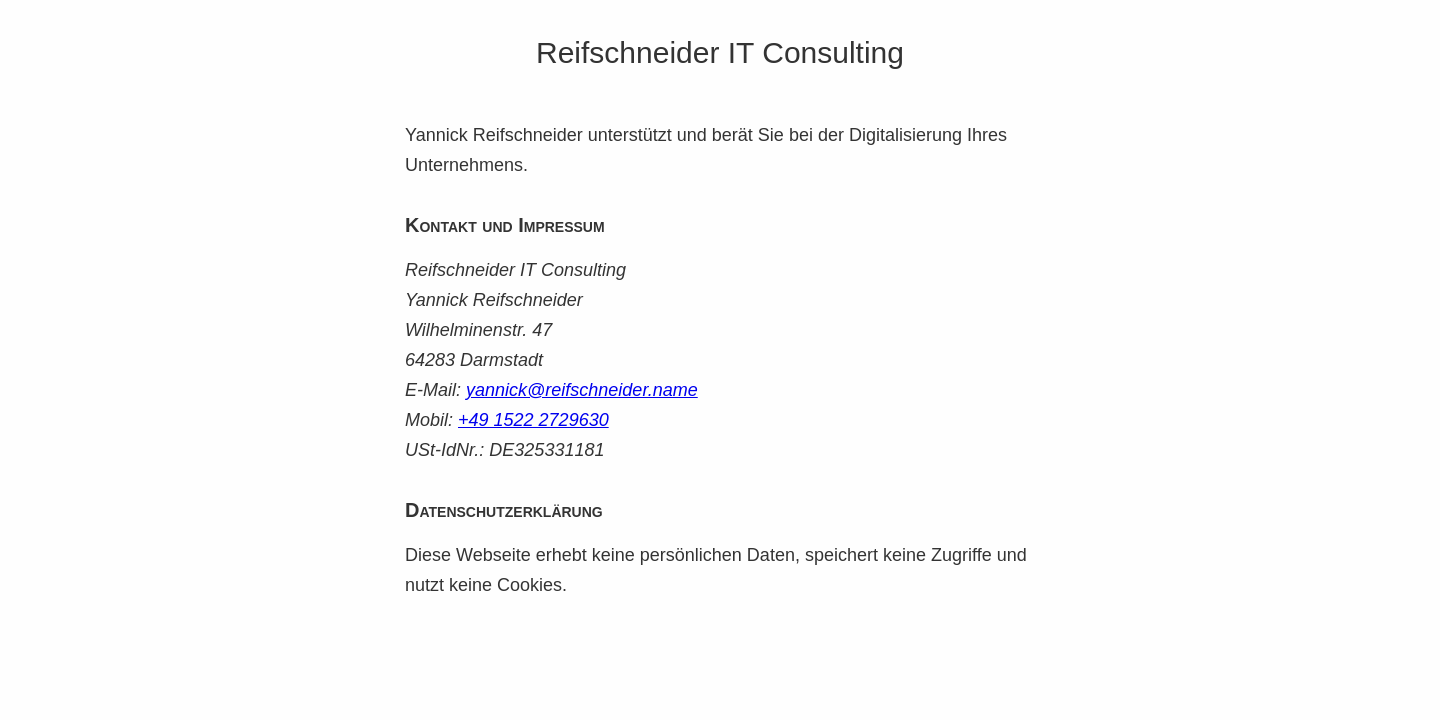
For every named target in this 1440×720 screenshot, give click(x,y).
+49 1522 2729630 (533, 420)
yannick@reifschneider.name (582, 390)
